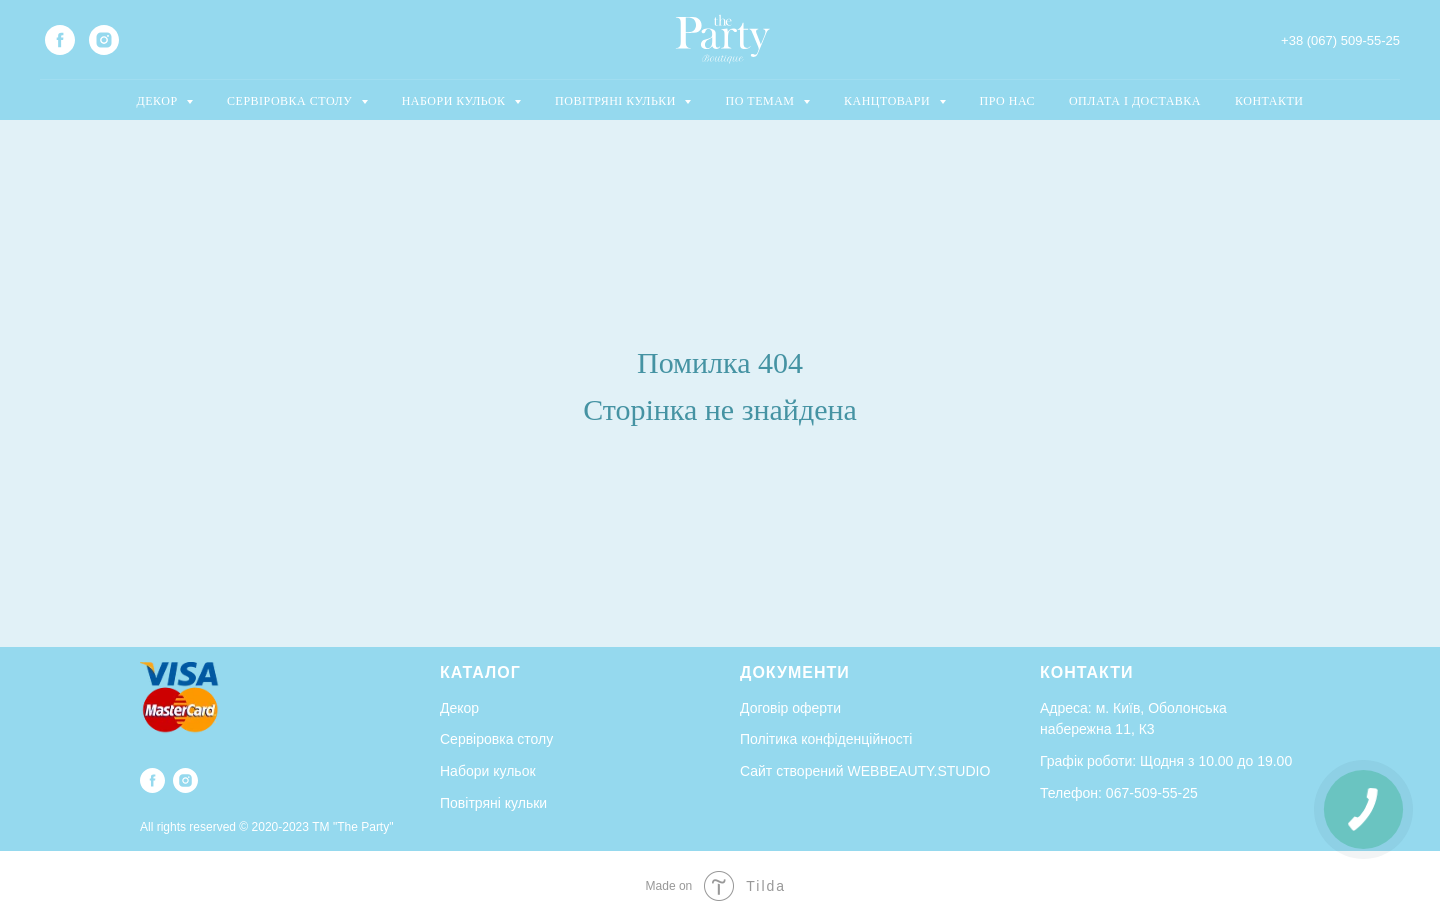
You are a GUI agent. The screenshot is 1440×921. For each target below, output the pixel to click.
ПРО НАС (1007, 101)
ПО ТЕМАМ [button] (761, 101)
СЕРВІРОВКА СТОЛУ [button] (291, 101)
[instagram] (104, 40)
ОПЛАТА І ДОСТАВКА (1135, 101)
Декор (459, 708)
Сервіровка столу (496, 739)
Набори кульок (488, 771)
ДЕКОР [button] (159, 101)
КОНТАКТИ (1269, 101)
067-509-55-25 (1152, 793)
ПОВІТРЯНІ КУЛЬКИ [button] (617, 101)
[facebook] (60, 40)
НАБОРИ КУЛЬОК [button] (455, 101)
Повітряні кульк (489, 803)
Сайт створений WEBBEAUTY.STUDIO (865, 771)
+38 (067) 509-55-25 (1340, 40)
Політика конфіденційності (826, 739)
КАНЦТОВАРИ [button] (889, 101)
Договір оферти (790, 708)
